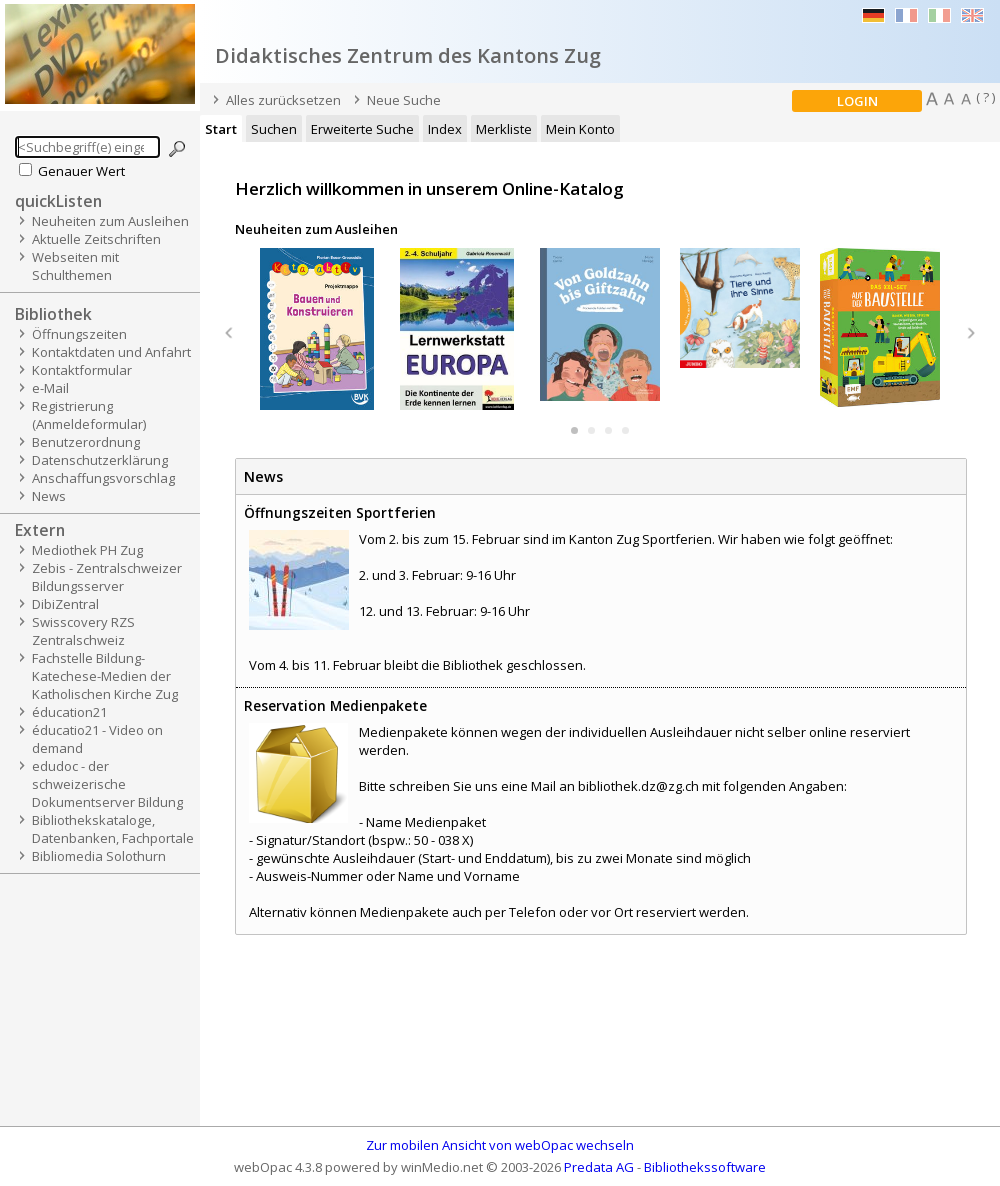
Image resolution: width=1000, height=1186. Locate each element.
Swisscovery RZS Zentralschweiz (83, 631)
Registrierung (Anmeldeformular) (89, 415)
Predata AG (599, 1167)
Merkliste (504, 129)
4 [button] (625, 430)
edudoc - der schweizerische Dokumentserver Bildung (107, 784)
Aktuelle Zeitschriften (96, 239)
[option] (320, 329)
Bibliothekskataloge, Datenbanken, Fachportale (113, 829)
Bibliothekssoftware (705, 1167)
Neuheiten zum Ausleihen (110, 221)
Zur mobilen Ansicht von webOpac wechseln (500, 1145)
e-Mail (50, 388)
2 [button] (591, 430)
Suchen (274, 129)
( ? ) (985, 97)
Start (221, 129)
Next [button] (971, 333)
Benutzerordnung (86, 442)
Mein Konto (580, 129)
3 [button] (608, 430)
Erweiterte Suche (362, 129)
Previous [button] (229, 333)
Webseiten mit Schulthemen (75, 266)
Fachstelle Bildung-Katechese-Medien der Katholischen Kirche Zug (105, 676)
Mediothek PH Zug (87, 550)
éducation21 (69, 712)
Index (445, 129)
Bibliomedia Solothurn (99, 856)
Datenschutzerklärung (100, 460)
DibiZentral (65, 604)
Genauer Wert (81, 171)
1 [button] (574, 430)
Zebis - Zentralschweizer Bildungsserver (107, 577)
